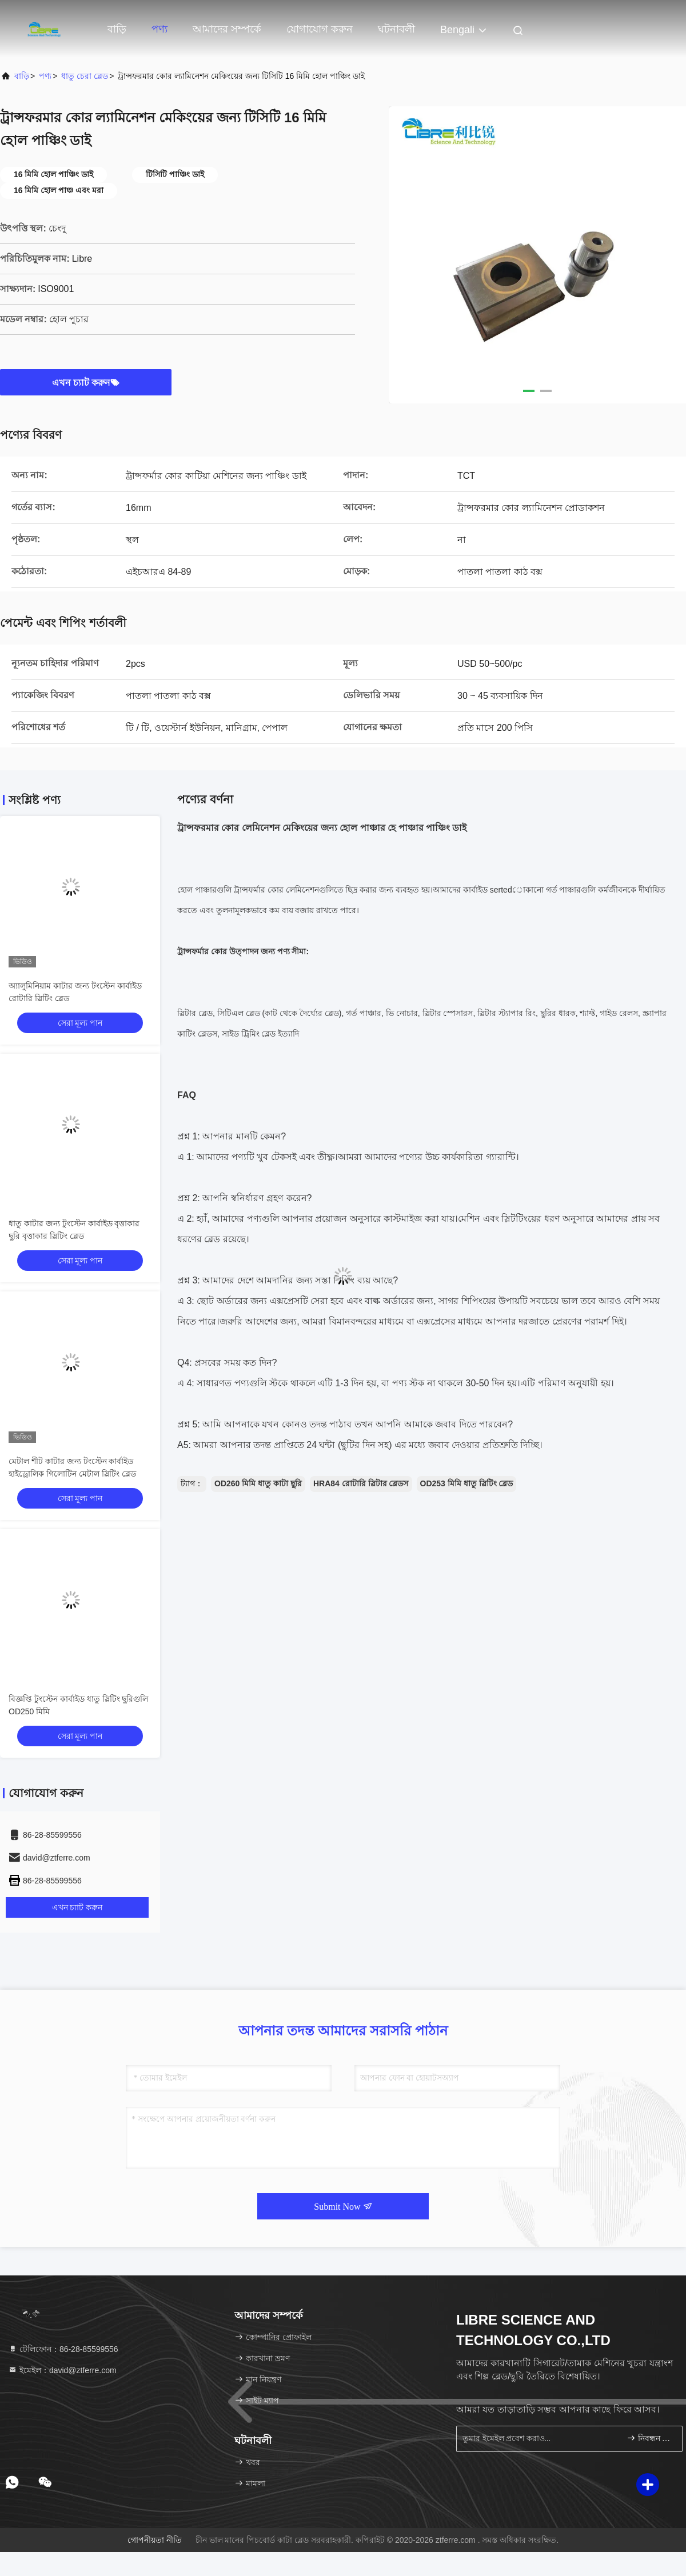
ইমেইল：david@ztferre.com (62, 2370)
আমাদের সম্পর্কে (227, 29)
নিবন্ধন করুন (650, 2438)
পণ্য (159, 29)
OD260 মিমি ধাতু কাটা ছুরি (258, 1483)
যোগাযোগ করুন (319, 29)
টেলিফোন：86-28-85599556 (63, 2349)
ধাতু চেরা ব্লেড (84, 76)
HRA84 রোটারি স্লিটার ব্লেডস (361, 1483)
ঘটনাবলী (396, 29)
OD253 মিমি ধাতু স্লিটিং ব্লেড (466, 1483)
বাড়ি (116, 29)
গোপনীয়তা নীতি (154, 2540)
